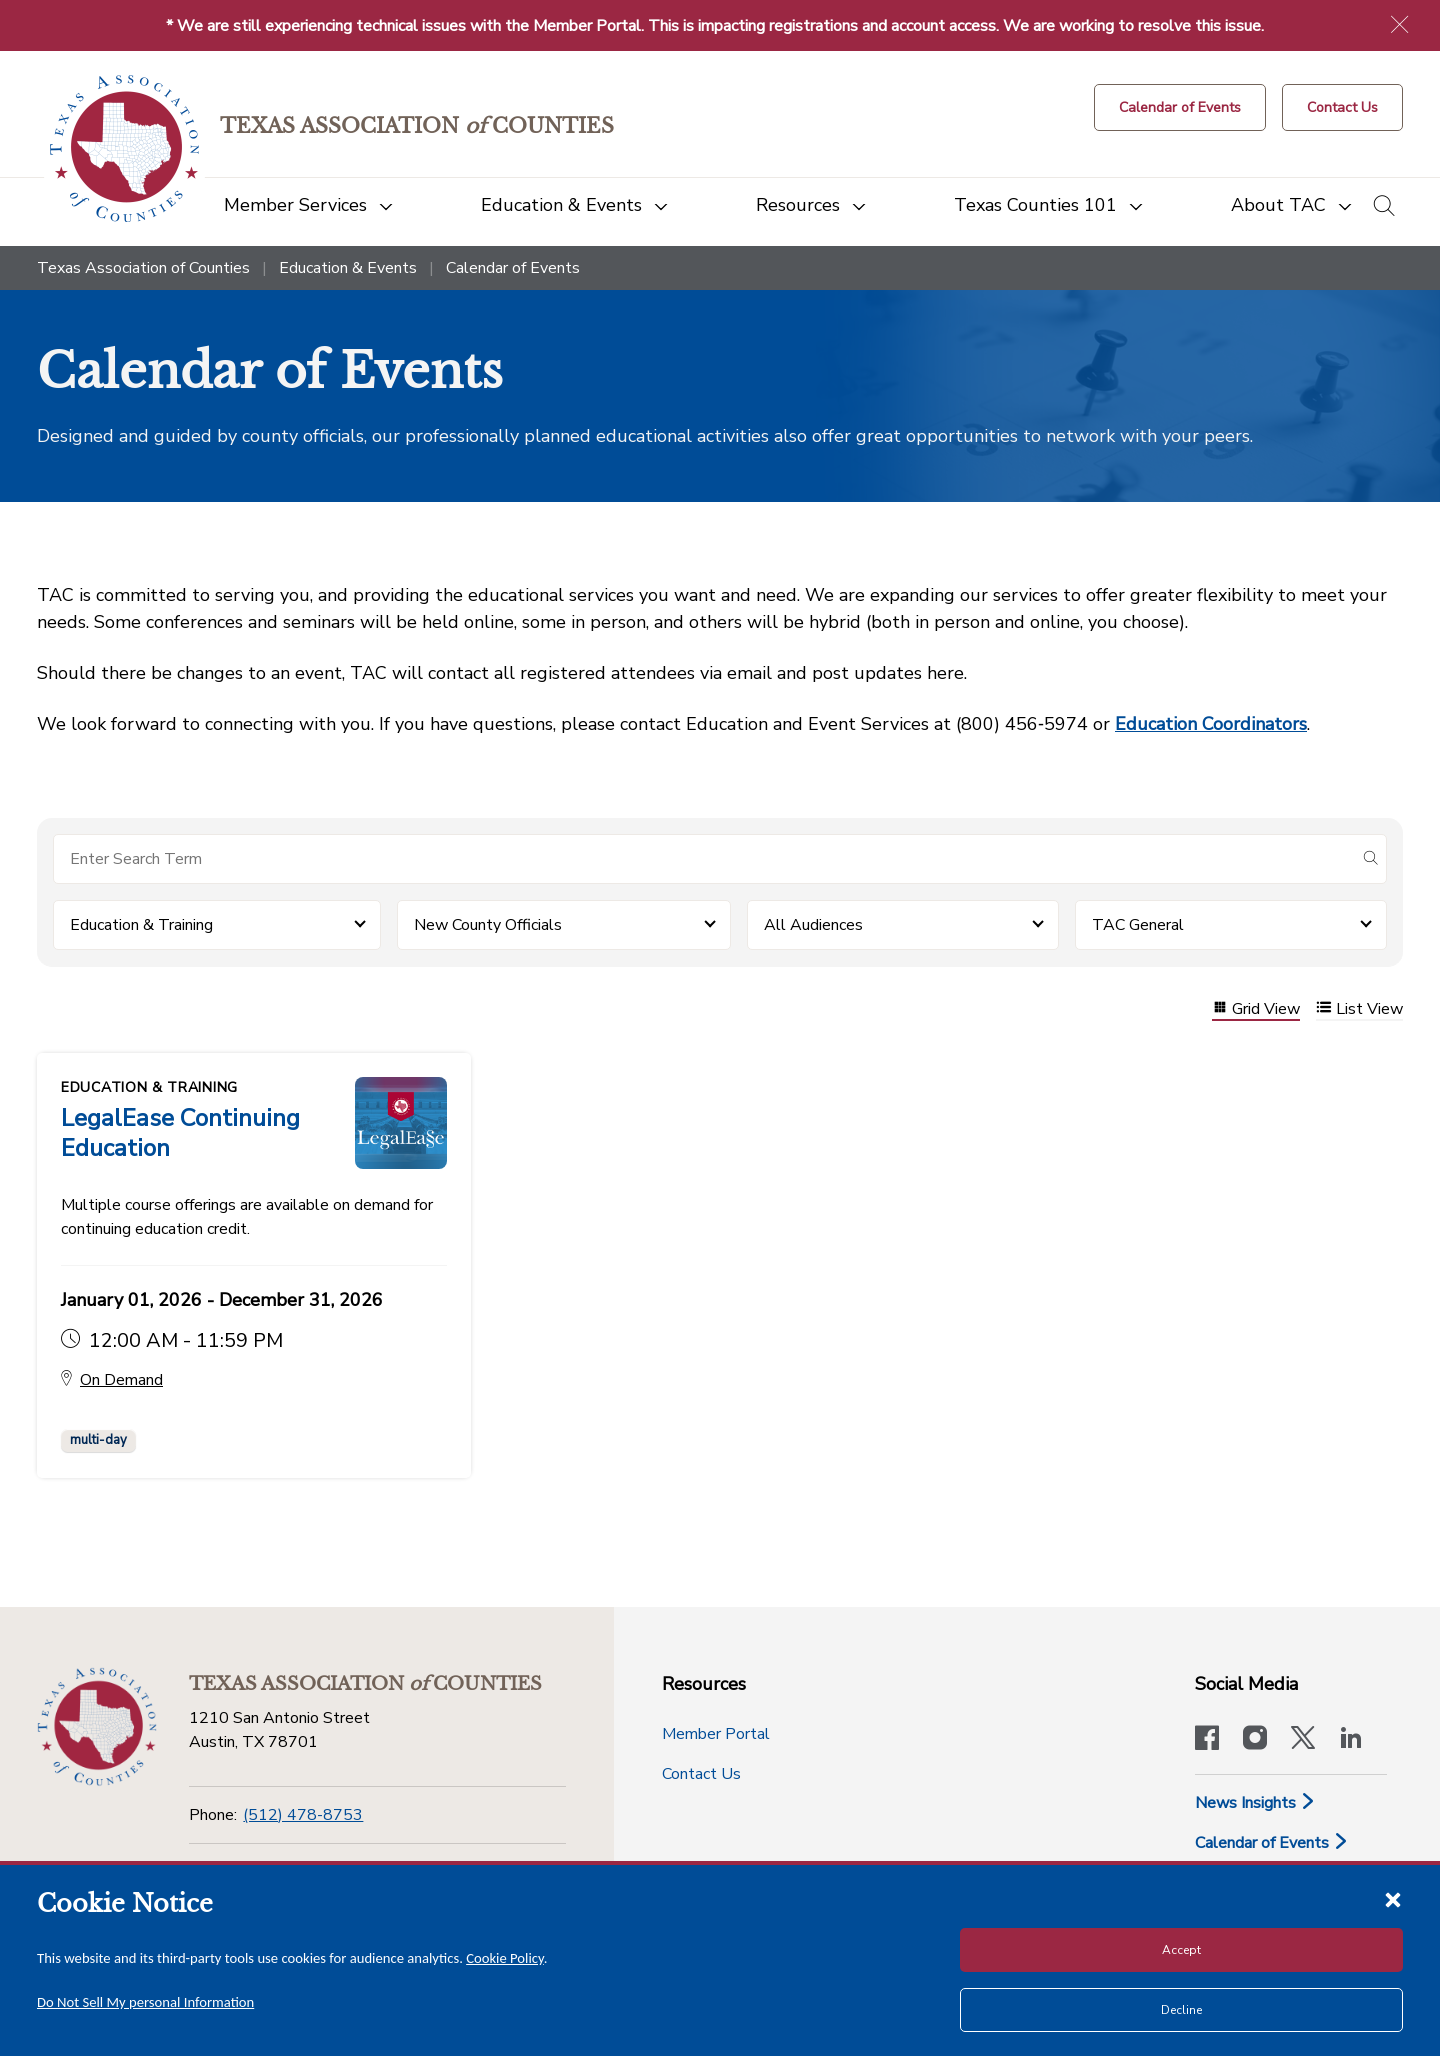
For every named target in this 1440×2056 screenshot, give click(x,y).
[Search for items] (704, 859)
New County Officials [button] (488, 925)
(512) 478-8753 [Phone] (303, 1815)
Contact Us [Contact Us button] (701, 1774)
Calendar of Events (1272, 1843)
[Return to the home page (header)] (124, 148)
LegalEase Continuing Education (180, 1133)
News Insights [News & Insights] (1255, 1803)
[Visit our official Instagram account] (1255, 1740)
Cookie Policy (505, 1958)
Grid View (1256, 1009)
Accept (1181, 1950)
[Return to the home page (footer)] (97, 1727)
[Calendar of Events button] (1180, 107)
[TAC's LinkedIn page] (1351, 1740)
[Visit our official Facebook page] (1207, 1740)
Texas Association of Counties (143, 268)
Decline (1181, 2010)
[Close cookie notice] (1393, 1899)
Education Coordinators (1211, 724)
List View (1359, 1009)
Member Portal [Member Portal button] (716, 1734)
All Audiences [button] (813, 925)
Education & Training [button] (141, 925)
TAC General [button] (1138, 925)
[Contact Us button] (1342, 107)
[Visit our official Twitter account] (1303, 1740)
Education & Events (348, 268)
